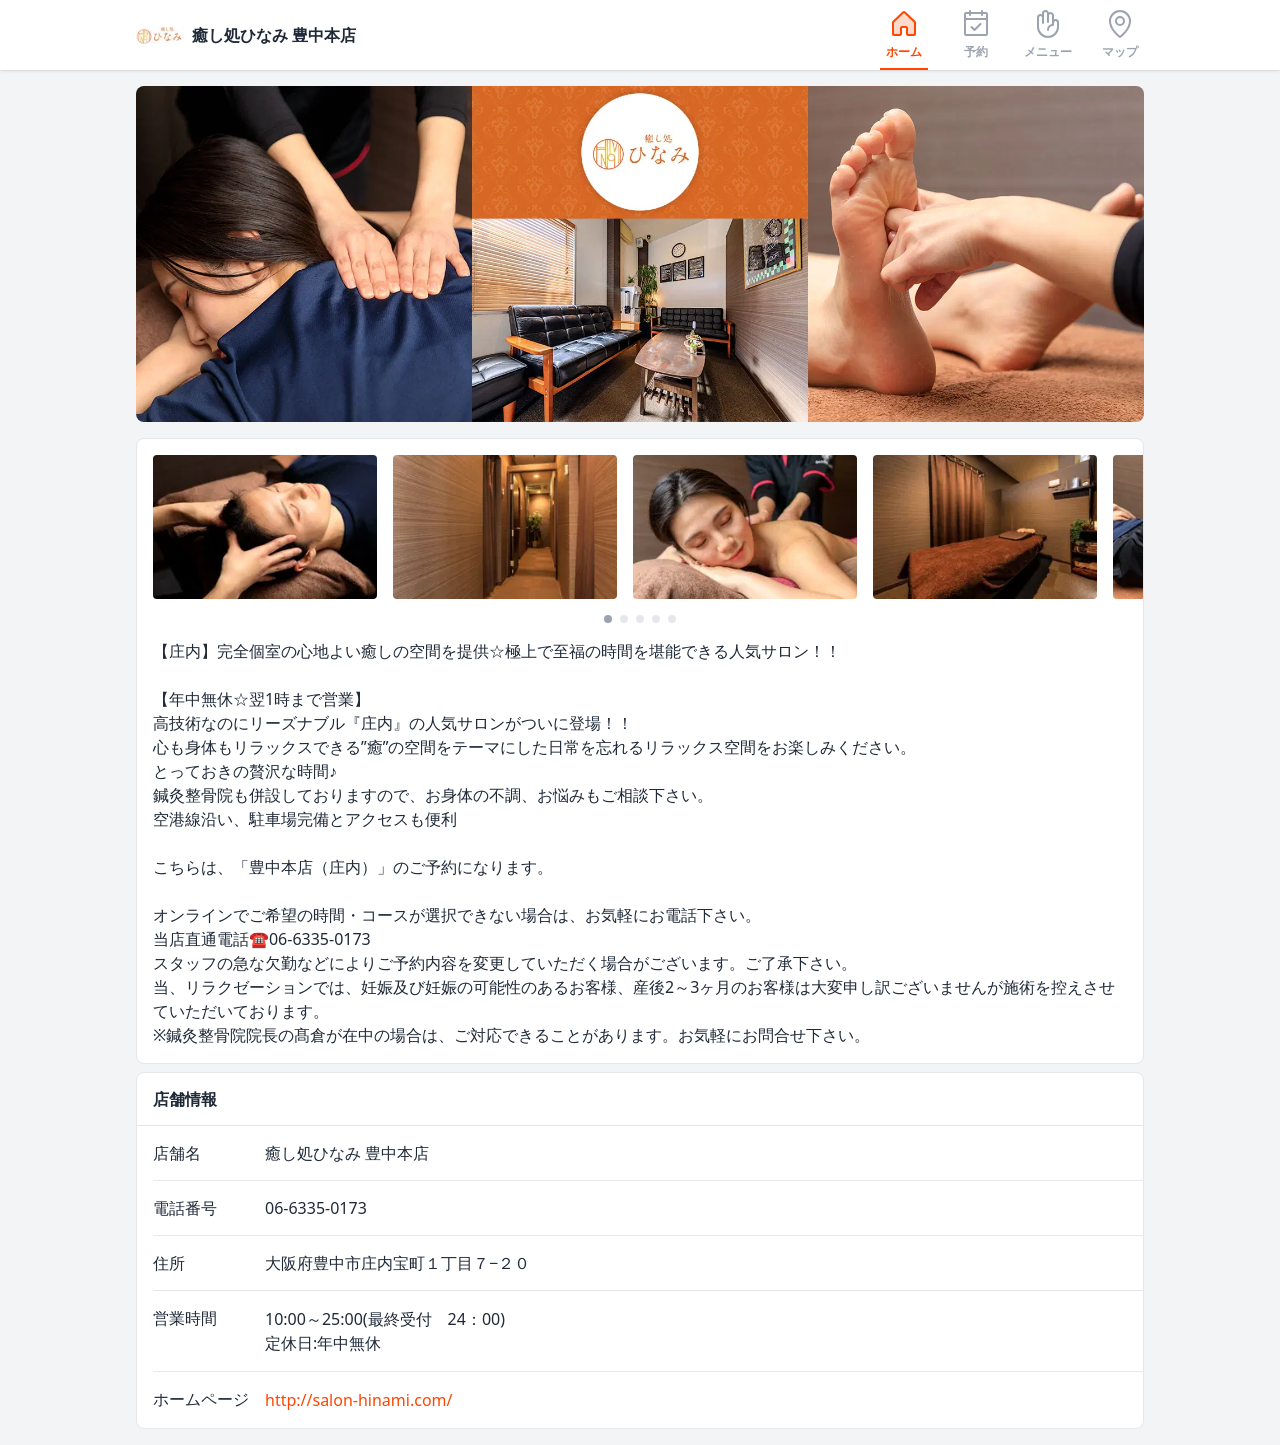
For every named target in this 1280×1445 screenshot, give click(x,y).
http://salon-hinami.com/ (359, 1400)
